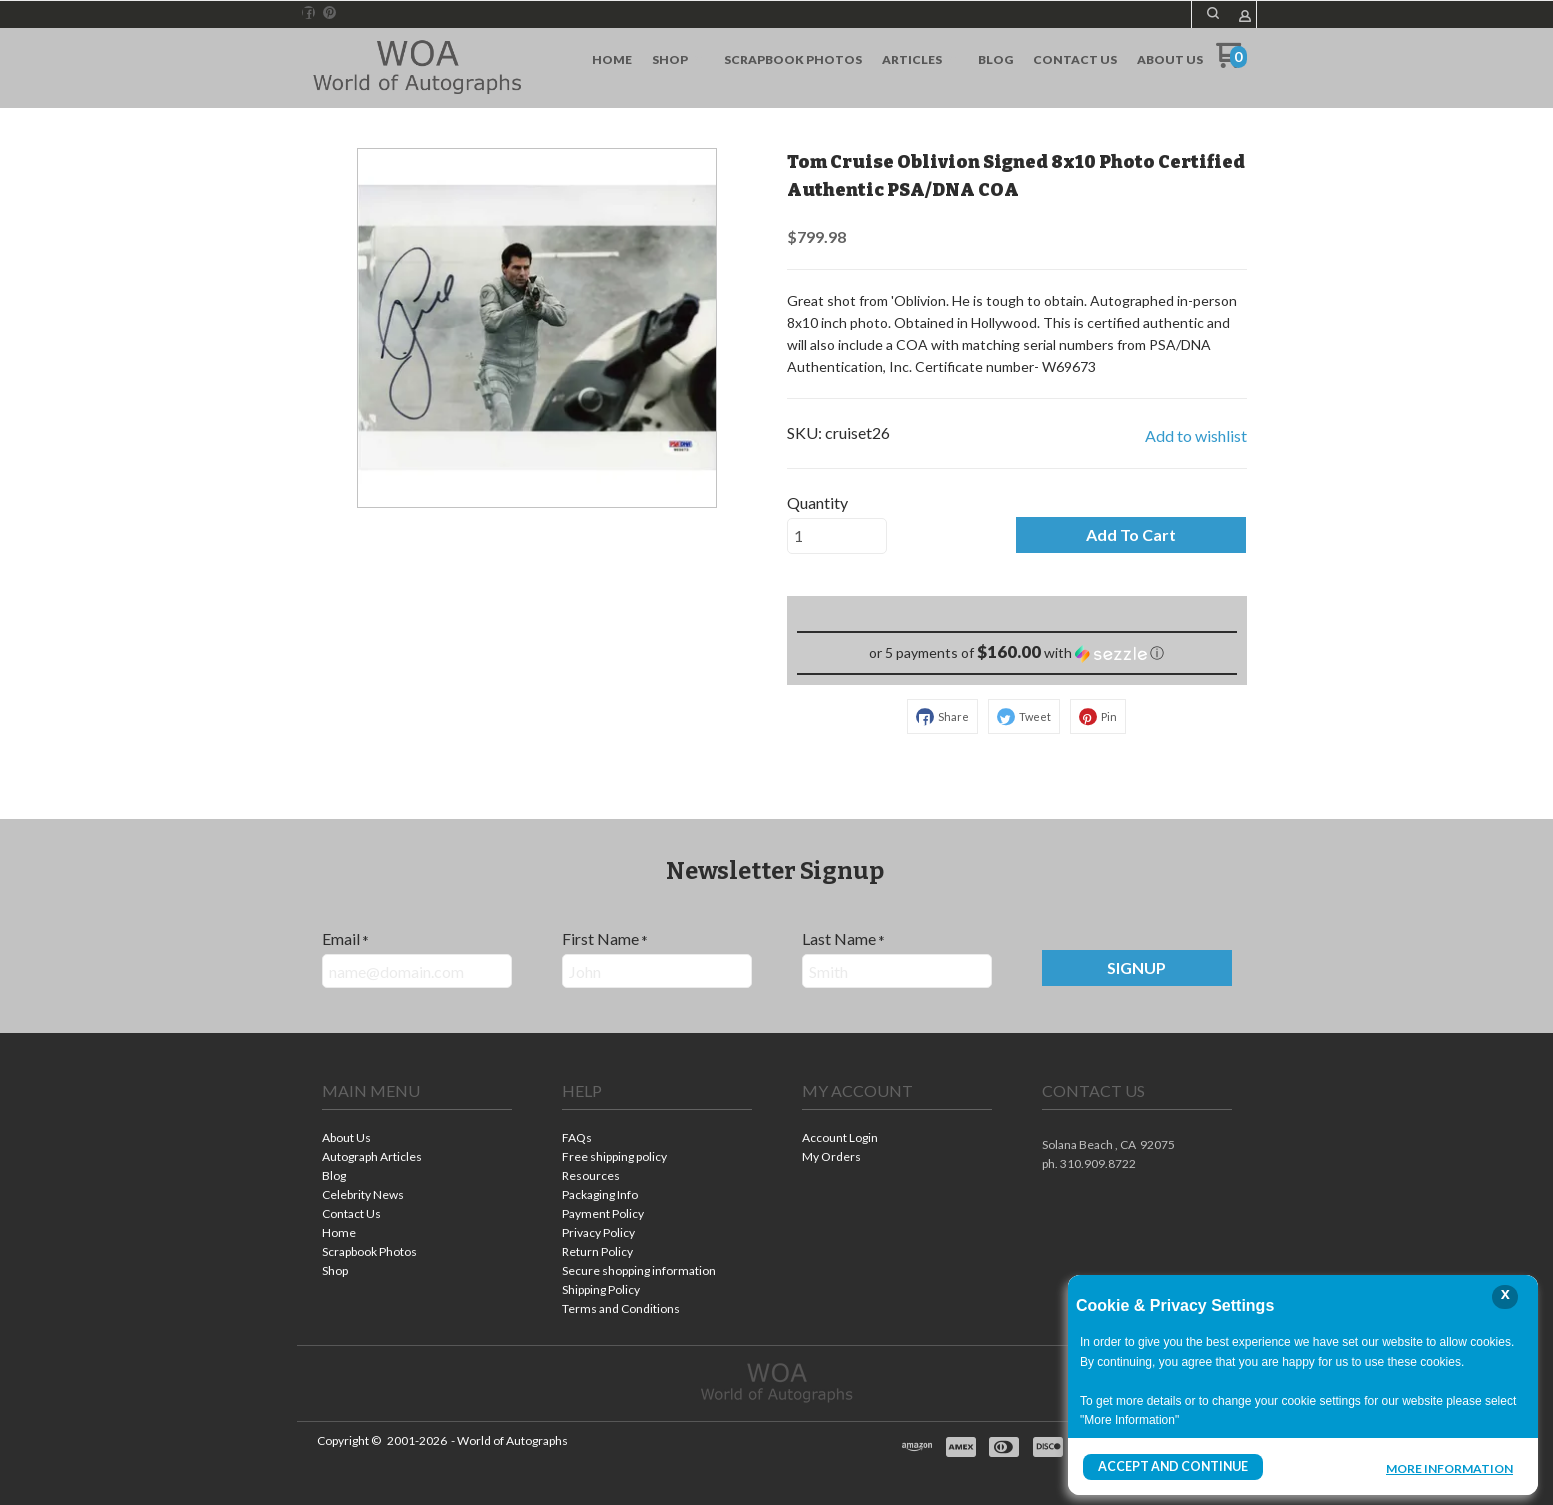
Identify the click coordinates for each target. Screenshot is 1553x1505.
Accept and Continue (1172, 1466)
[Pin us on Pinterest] (330, 13)
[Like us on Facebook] (308, 13)
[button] (1213, 13)
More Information (1449, 1469)
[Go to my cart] (1231, 62)
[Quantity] (837, 536)
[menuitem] (612, 60)
